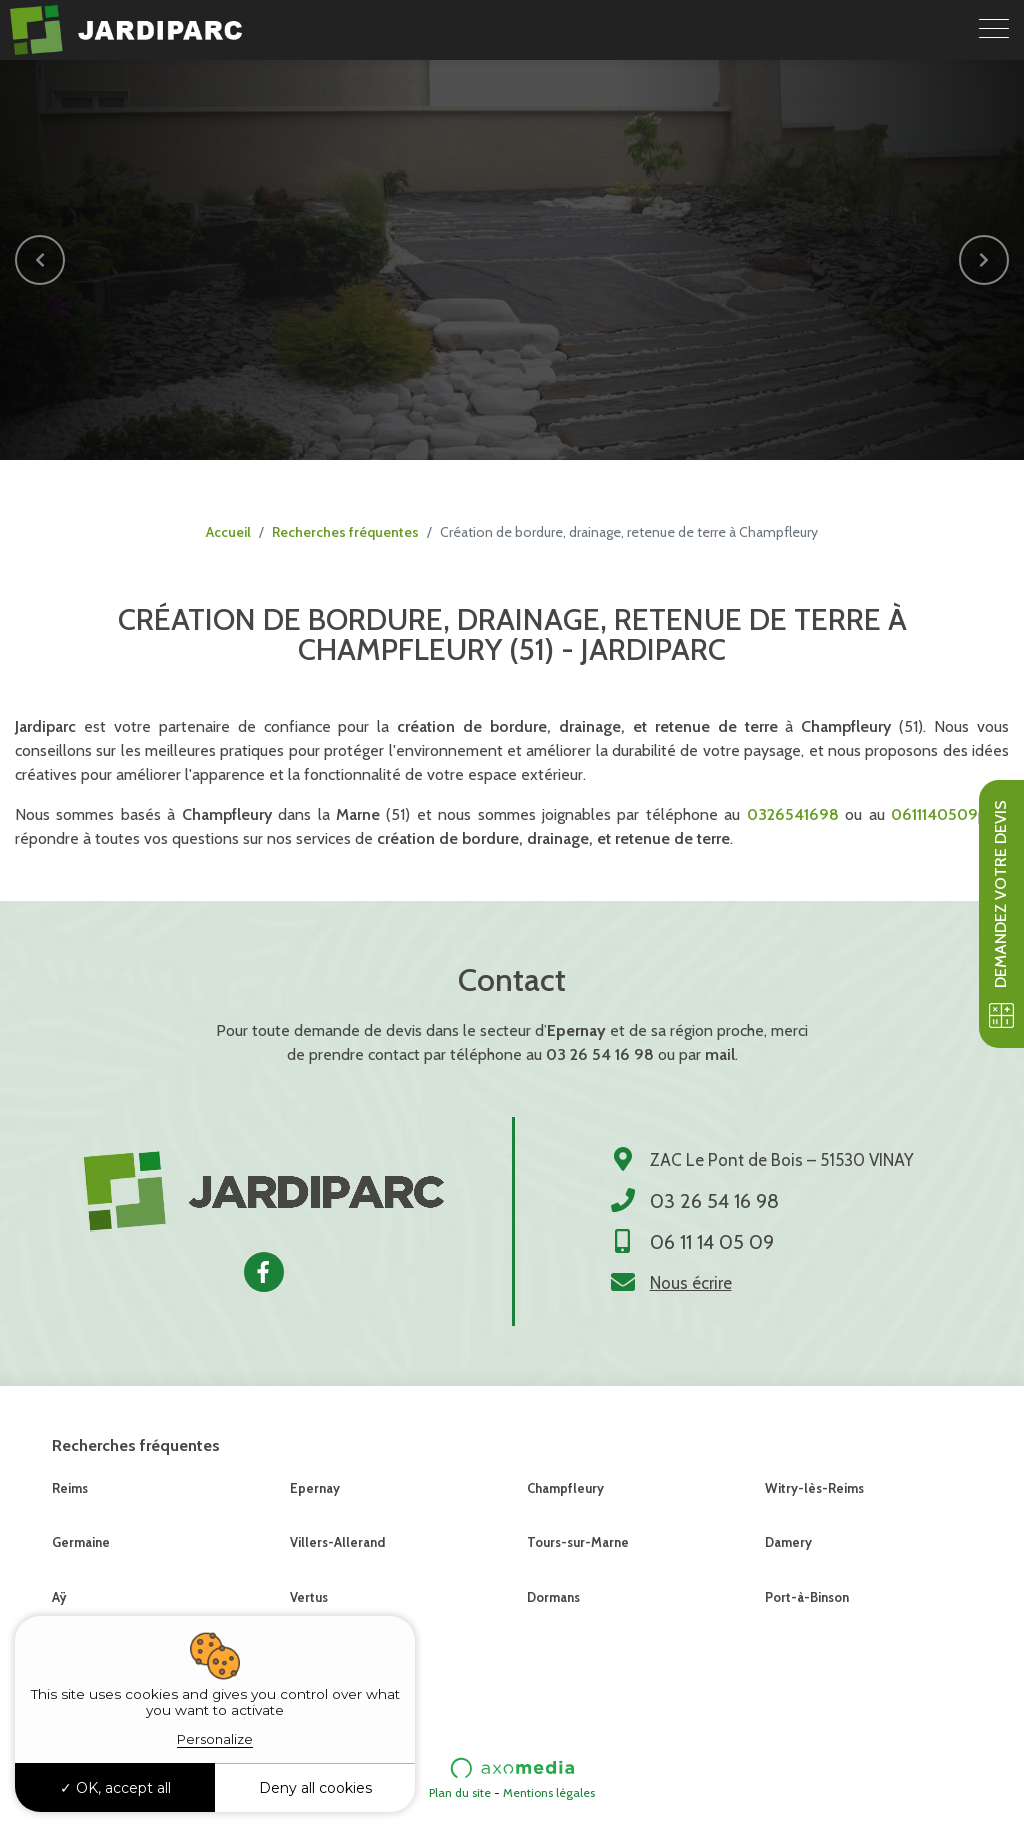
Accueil (228, 532)
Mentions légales (549, 1792)
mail (720, 1054)
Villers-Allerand (337, 1542)
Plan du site (460, 1792)
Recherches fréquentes (345, 532)
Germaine (81, 1542)
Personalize (215, 1739)
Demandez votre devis (1001, 914)
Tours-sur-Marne (578, 1542)
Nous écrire (691, 1283)
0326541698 (793, 814)
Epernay (315, 1488)
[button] (40, 260)
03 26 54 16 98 (600, 1054)
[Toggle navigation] (994, 30)
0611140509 (934, 814)
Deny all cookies (315, 1788)
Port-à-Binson (807, 1597)
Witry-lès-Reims (814, 1488)
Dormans (553, 1597)
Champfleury (565, 1488)
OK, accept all (115, 1788)
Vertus (309, 1597)
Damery (788, 1542)
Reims (70, 1488)
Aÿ (59, 1597)
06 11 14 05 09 (712, 1242)
